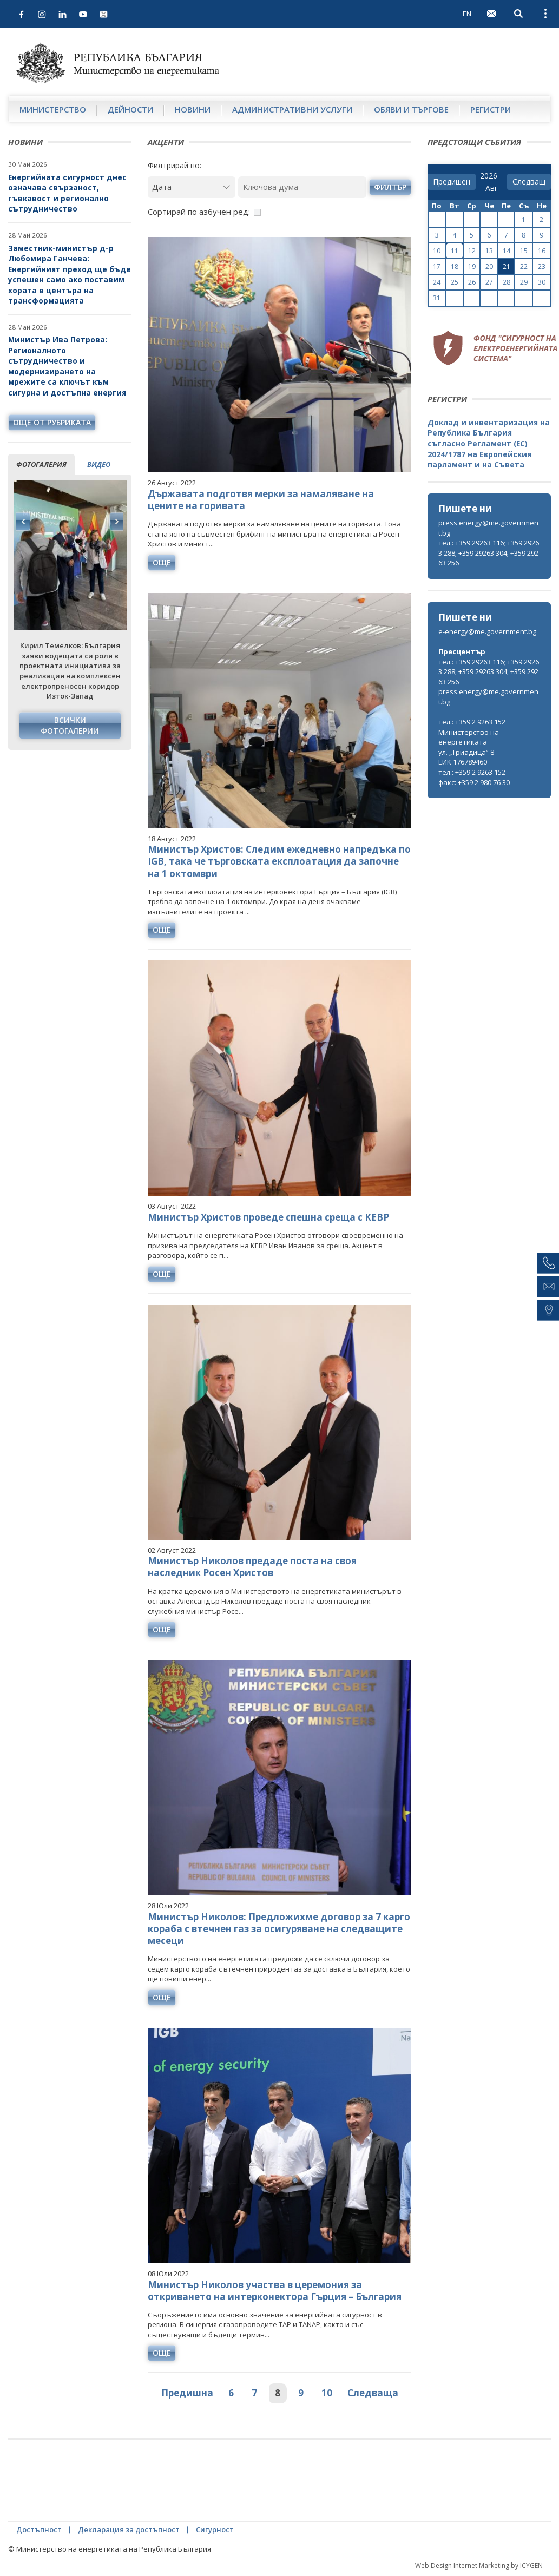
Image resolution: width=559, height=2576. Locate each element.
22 (524, 266)
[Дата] (191, 186)
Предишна (187, 2393)
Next (116, 521)
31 (436, 297)
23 (541, 266)
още (162, 562)
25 (454, 282)
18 (454, 266)
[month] (493, 188)
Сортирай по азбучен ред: (199, 211)
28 (506, 282)
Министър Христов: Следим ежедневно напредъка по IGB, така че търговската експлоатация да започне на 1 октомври (279, 861)
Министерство (52, 109)
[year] (488, 175)
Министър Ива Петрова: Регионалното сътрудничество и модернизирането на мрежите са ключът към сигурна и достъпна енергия (67, 366)
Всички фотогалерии (70, 725)
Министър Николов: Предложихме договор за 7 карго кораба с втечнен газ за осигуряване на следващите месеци (279, 1928)
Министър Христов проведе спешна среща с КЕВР (268, 1217)
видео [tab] (98, 464)
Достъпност (39, 2529)
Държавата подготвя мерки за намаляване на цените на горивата (261, 499)
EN (467, 13)
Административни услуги (292, 109)
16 (541, 250)
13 (489, 250)
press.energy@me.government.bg (488, 528)
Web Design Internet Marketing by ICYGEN (479, 2565)
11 (454, 250)
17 (436, 266)
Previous (23, 521)
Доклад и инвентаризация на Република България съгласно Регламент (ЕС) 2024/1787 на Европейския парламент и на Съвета (489, 443)
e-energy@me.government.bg (487, 631)
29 (524, 282)
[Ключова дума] (302, 186)
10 (326, 2393)
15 (524, 250)
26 (472, 282)
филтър (390, 187)
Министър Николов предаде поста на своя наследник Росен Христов (252, 1566)
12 (472, 250)
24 (436, 282)
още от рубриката (52, 422)
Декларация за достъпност (129, 2529)
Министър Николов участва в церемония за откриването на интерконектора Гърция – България (275, 2290)
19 (472, 266)
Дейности (130, 109)
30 (541, 282)
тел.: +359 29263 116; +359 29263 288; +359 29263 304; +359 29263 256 (488, 553)
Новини (193, 109)
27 (489, 282)
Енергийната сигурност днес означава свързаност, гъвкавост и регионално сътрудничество (67, 193)
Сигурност (215, 2529)
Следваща (372, 2393)
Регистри (490, 109)
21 (506, 266)
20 (489, 266)
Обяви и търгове (411, 109)
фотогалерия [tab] (41, 464)
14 (506, 250)
